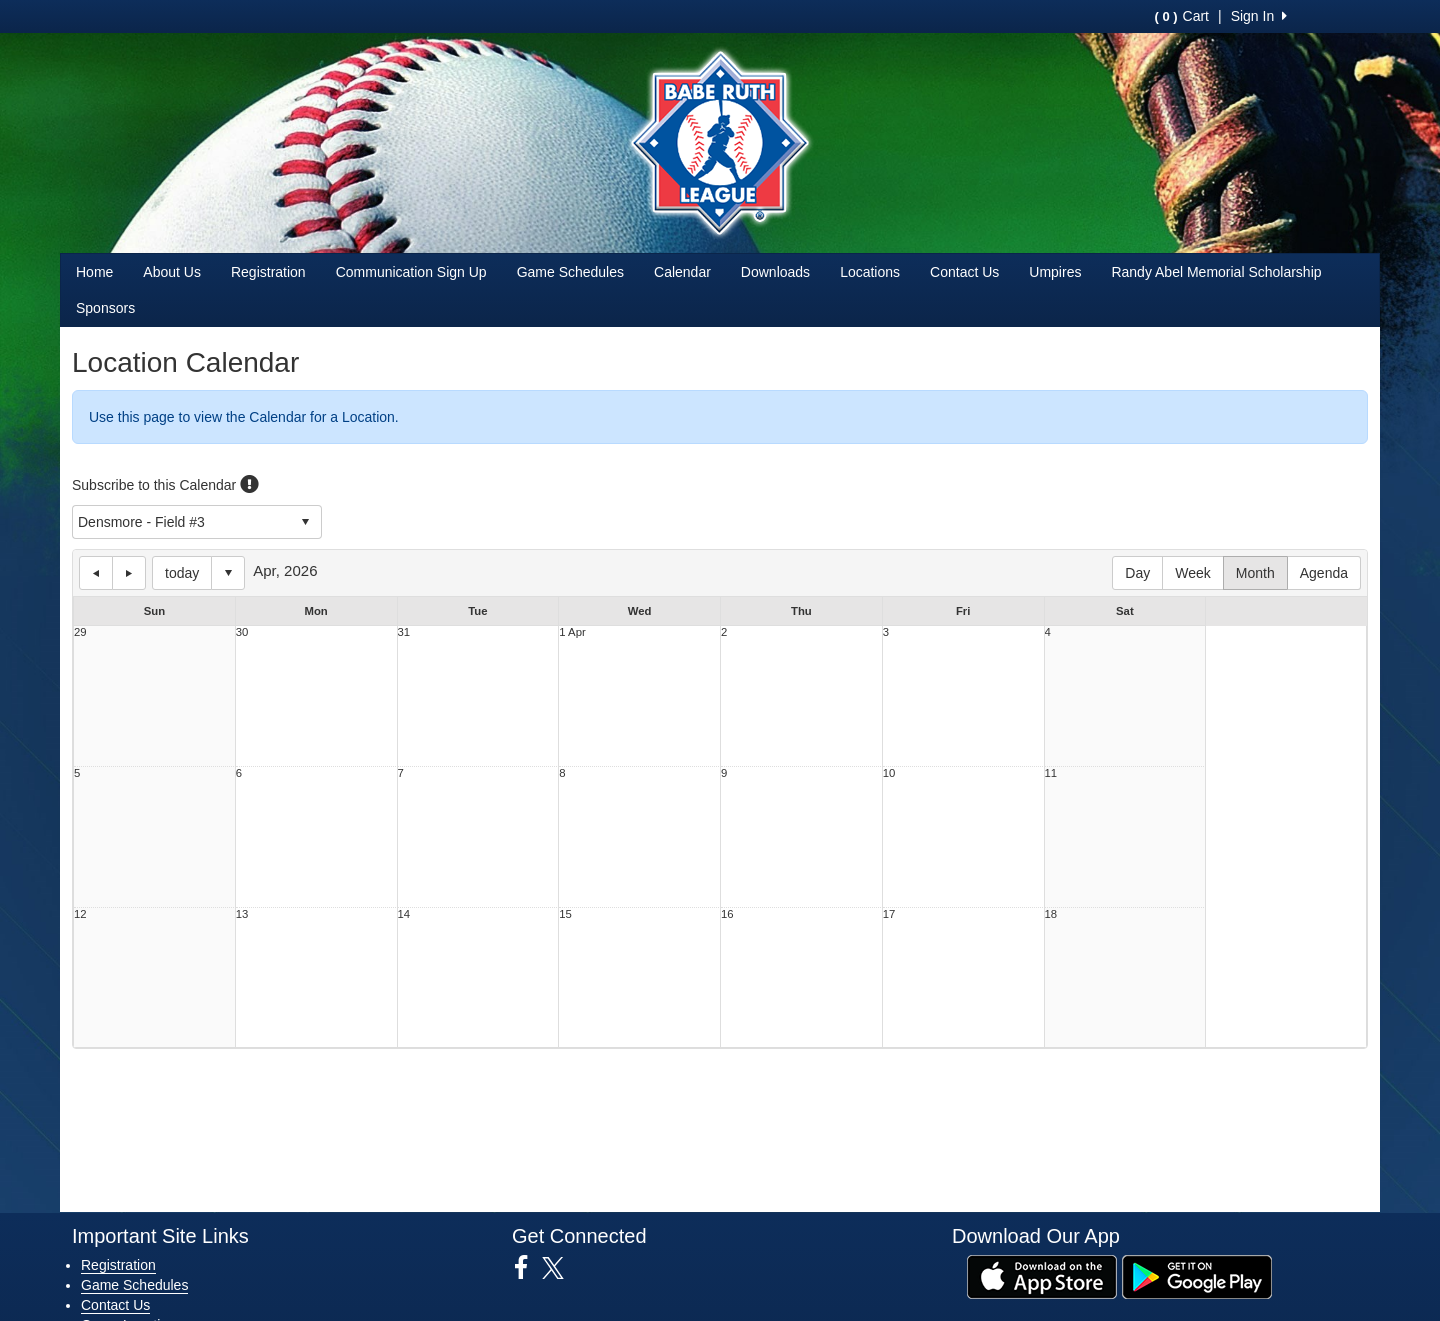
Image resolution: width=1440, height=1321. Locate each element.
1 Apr (572, 632)
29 (80, 632)
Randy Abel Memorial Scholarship (1216, 272)
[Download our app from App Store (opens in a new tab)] (1042, 1275)
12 (80, 914)
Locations (870, 272)
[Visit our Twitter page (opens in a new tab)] (560, 1268)
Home (94, 272)
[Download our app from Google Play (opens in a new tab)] (1197, 1275)
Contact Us (964, 272)
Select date (228, 573)
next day (129, 573)
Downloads (775, 272)
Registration (268, 272)
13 (242, 914)
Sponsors (105, 308)
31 (404, 632)
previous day (96, 573)
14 (404, 914)
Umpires (1055, 272)
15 (565, 914)
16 (727, 914)
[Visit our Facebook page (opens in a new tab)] (528, 1268)
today (182, 573)
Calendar (682, 272)
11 (1051, 773)
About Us (172, 272)
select (305, 522)
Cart (1182, 16)
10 (889, 773)
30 (242, 632)
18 (1051, 914)
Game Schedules (570, 272)
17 (889, 914)
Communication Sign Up (411, 272)
